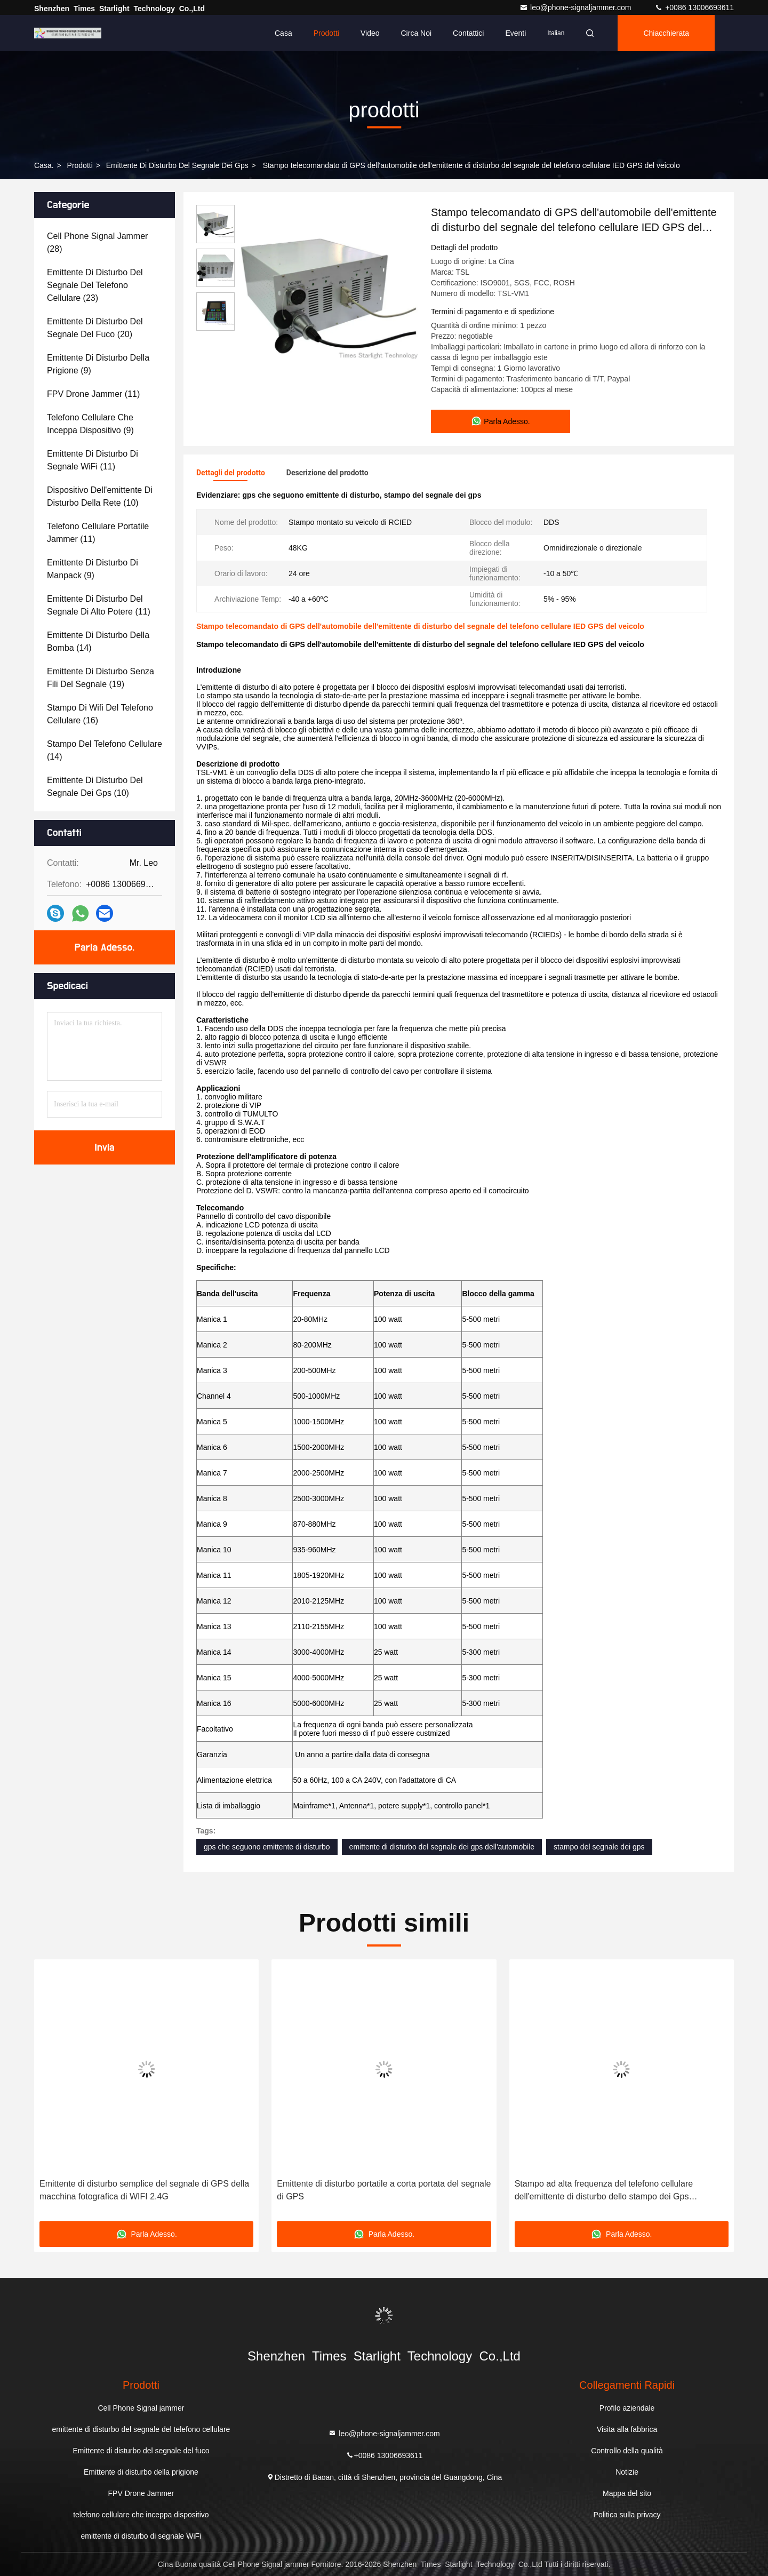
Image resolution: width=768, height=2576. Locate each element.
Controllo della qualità (627, 2450)
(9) (98, 364)
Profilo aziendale (627, 2408)
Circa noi (416, 33)
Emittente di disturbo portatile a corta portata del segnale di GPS (384, 2190)
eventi (515, 33)
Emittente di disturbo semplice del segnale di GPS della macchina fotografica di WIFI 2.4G (144, 2190)
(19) (100, 678)
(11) (93, 393)
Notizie (626, 2472)
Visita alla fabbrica (627, 2429)
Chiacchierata (666, 33)
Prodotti (326, 33)
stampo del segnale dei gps (599, 1847)
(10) (100, 496)
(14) (98, 641)
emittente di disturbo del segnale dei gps (177, 165)
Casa (283, 33)
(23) (95, 285)
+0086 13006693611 (694, 7)
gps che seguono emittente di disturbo (267, 1847)
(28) (97, 242)
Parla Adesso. (104, 947)
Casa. (44, 165)
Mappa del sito (627, 2493)
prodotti (80, 165)
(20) (95, 328)
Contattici (468, 33)
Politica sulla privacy (627, 2514)
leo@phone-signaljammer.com (576, 7)
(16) (100, 714)
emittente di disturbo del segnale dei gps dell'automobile (441, 1847)
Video (370, 33)
